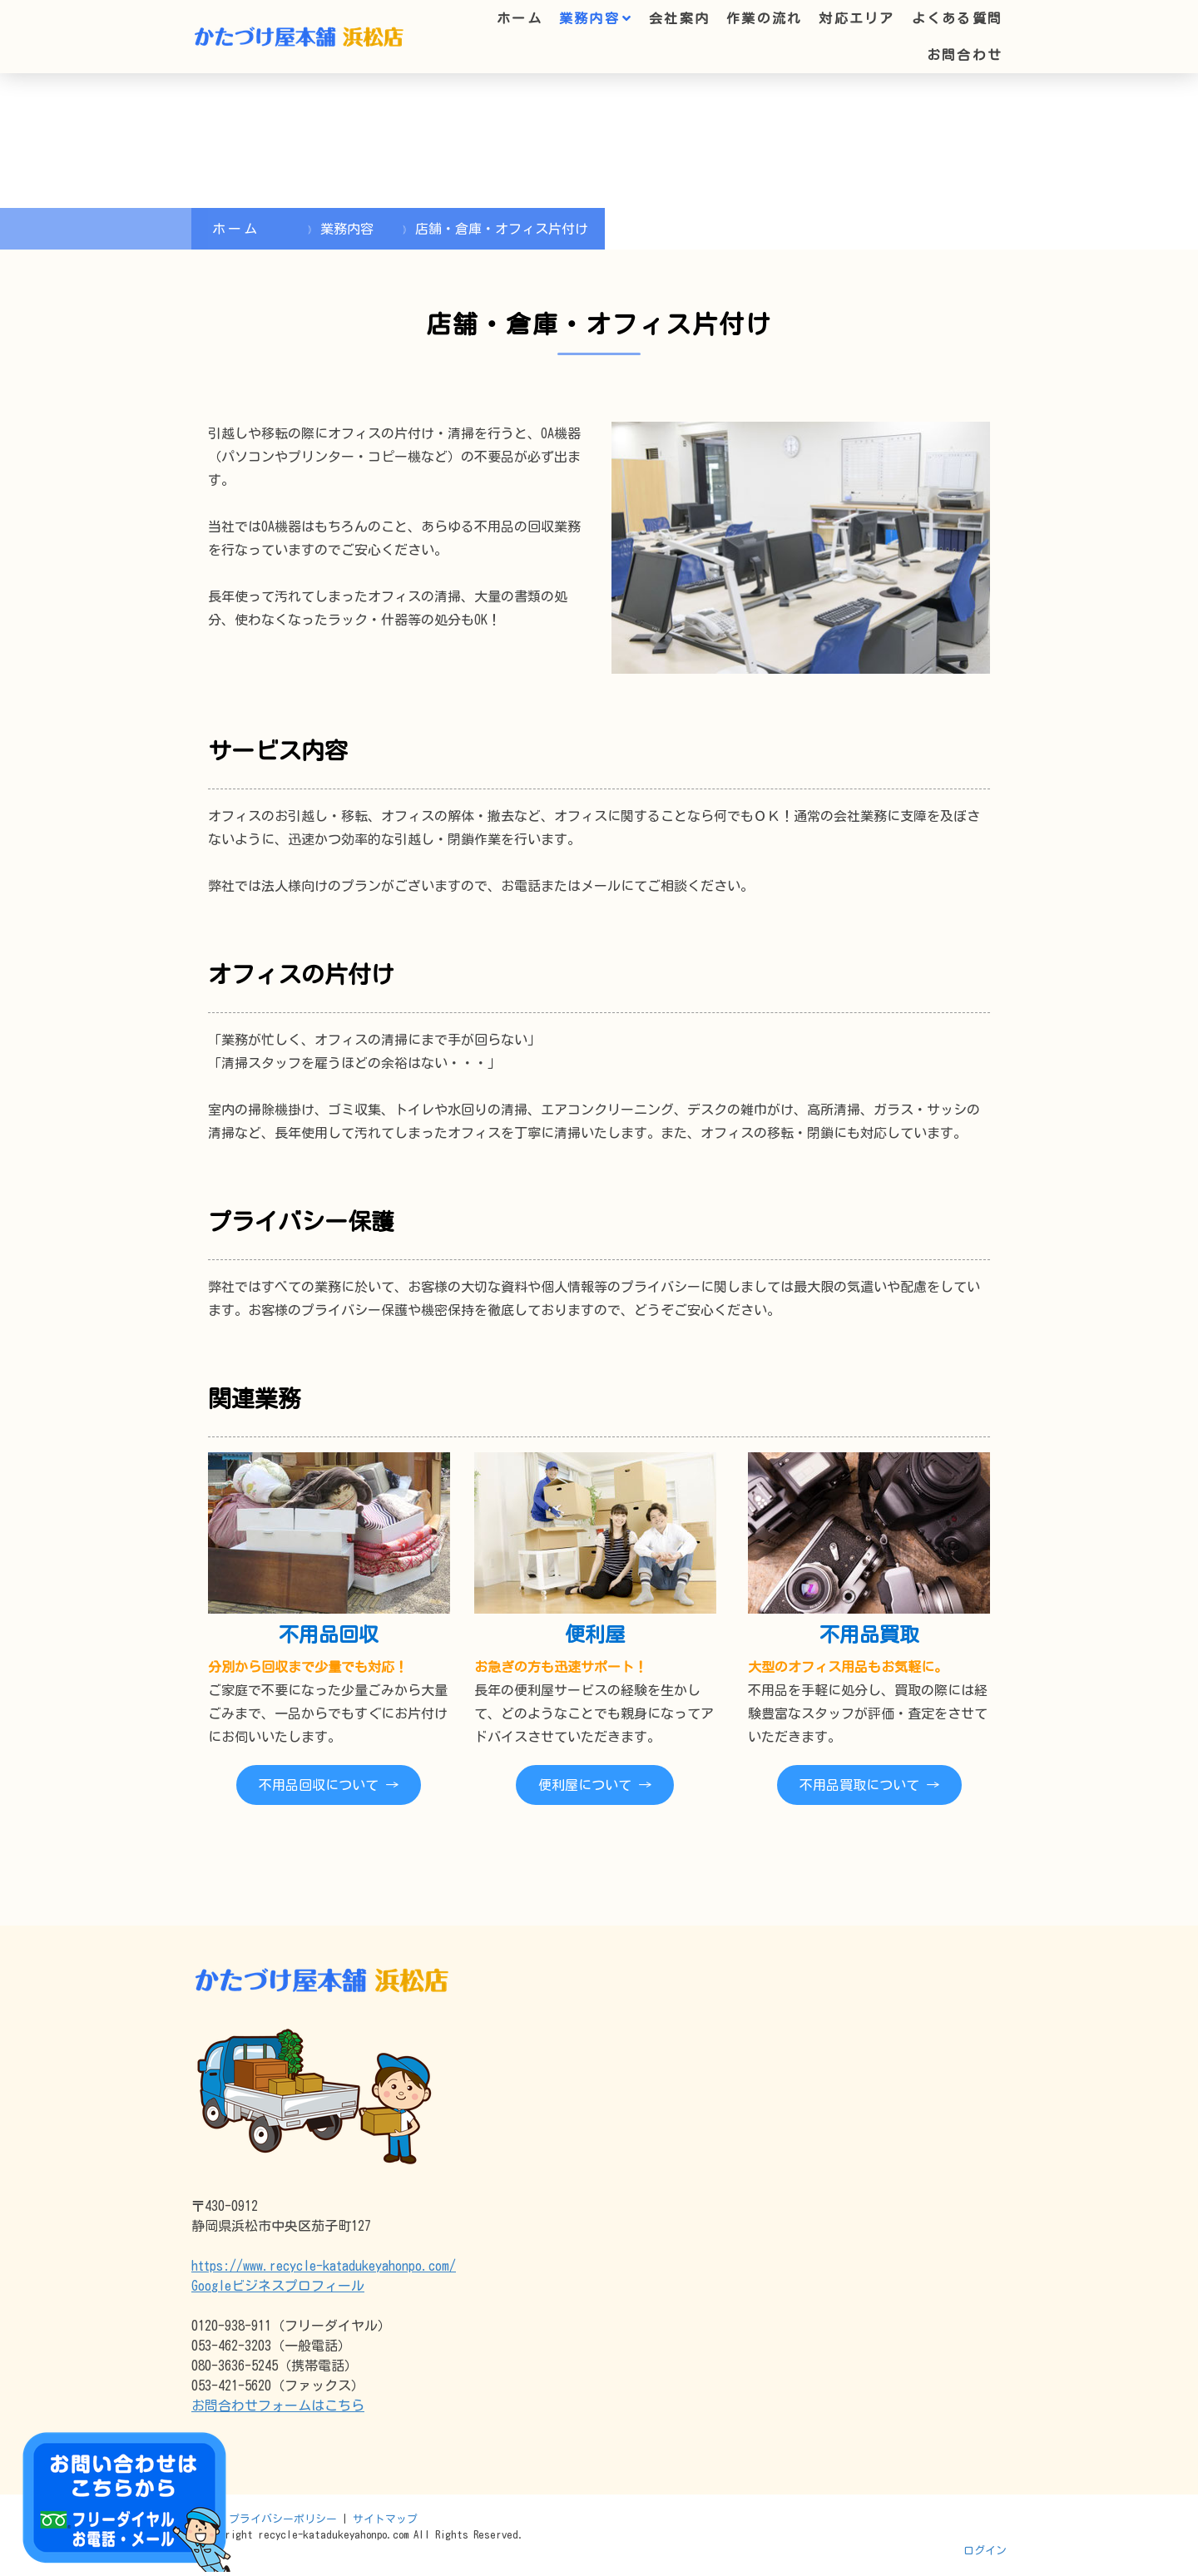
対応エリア (856, 18)
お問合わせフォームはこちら (277, 2405)
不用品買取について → (869, 1785)
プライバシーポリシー (283, 2519)
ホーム (519, 18)
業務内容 (589, 18)
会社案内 (679, 18)
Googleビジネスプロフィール (277, 2285)
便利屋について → (594, 1785)
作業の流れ (764, 18)
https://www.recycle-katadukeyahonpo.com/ (323, 2265)
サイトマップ (385, 2519)
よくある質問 (957, 18)
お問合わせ (964, 55)
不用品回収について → (329, 1785)
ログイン (985, 2550)
